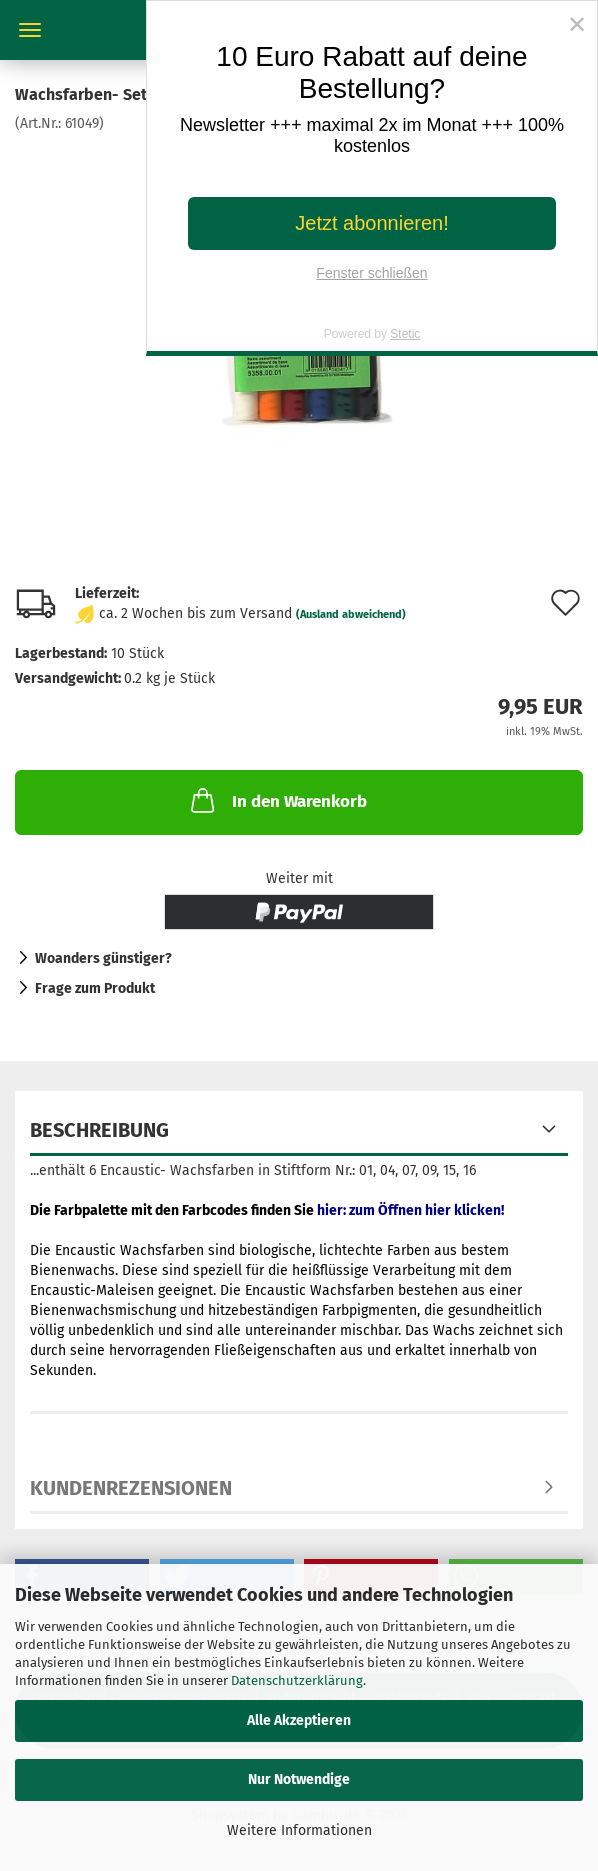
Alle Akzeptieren (299, 1720)
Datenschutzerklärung (297, 1680)
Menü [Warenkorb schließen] (30, 30)
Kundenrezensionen (131, 1488)
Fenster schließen (371, 273)
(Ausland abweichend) (351, 614)
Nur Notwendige (299, 1779)
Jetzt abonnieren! (371, 223)
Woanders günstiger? (103, 958)
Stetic (405, 334)
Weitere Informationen (299, 1830)
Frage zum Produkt (95, 988)
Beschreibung (99, 1130)
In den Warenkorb (277, 800)
